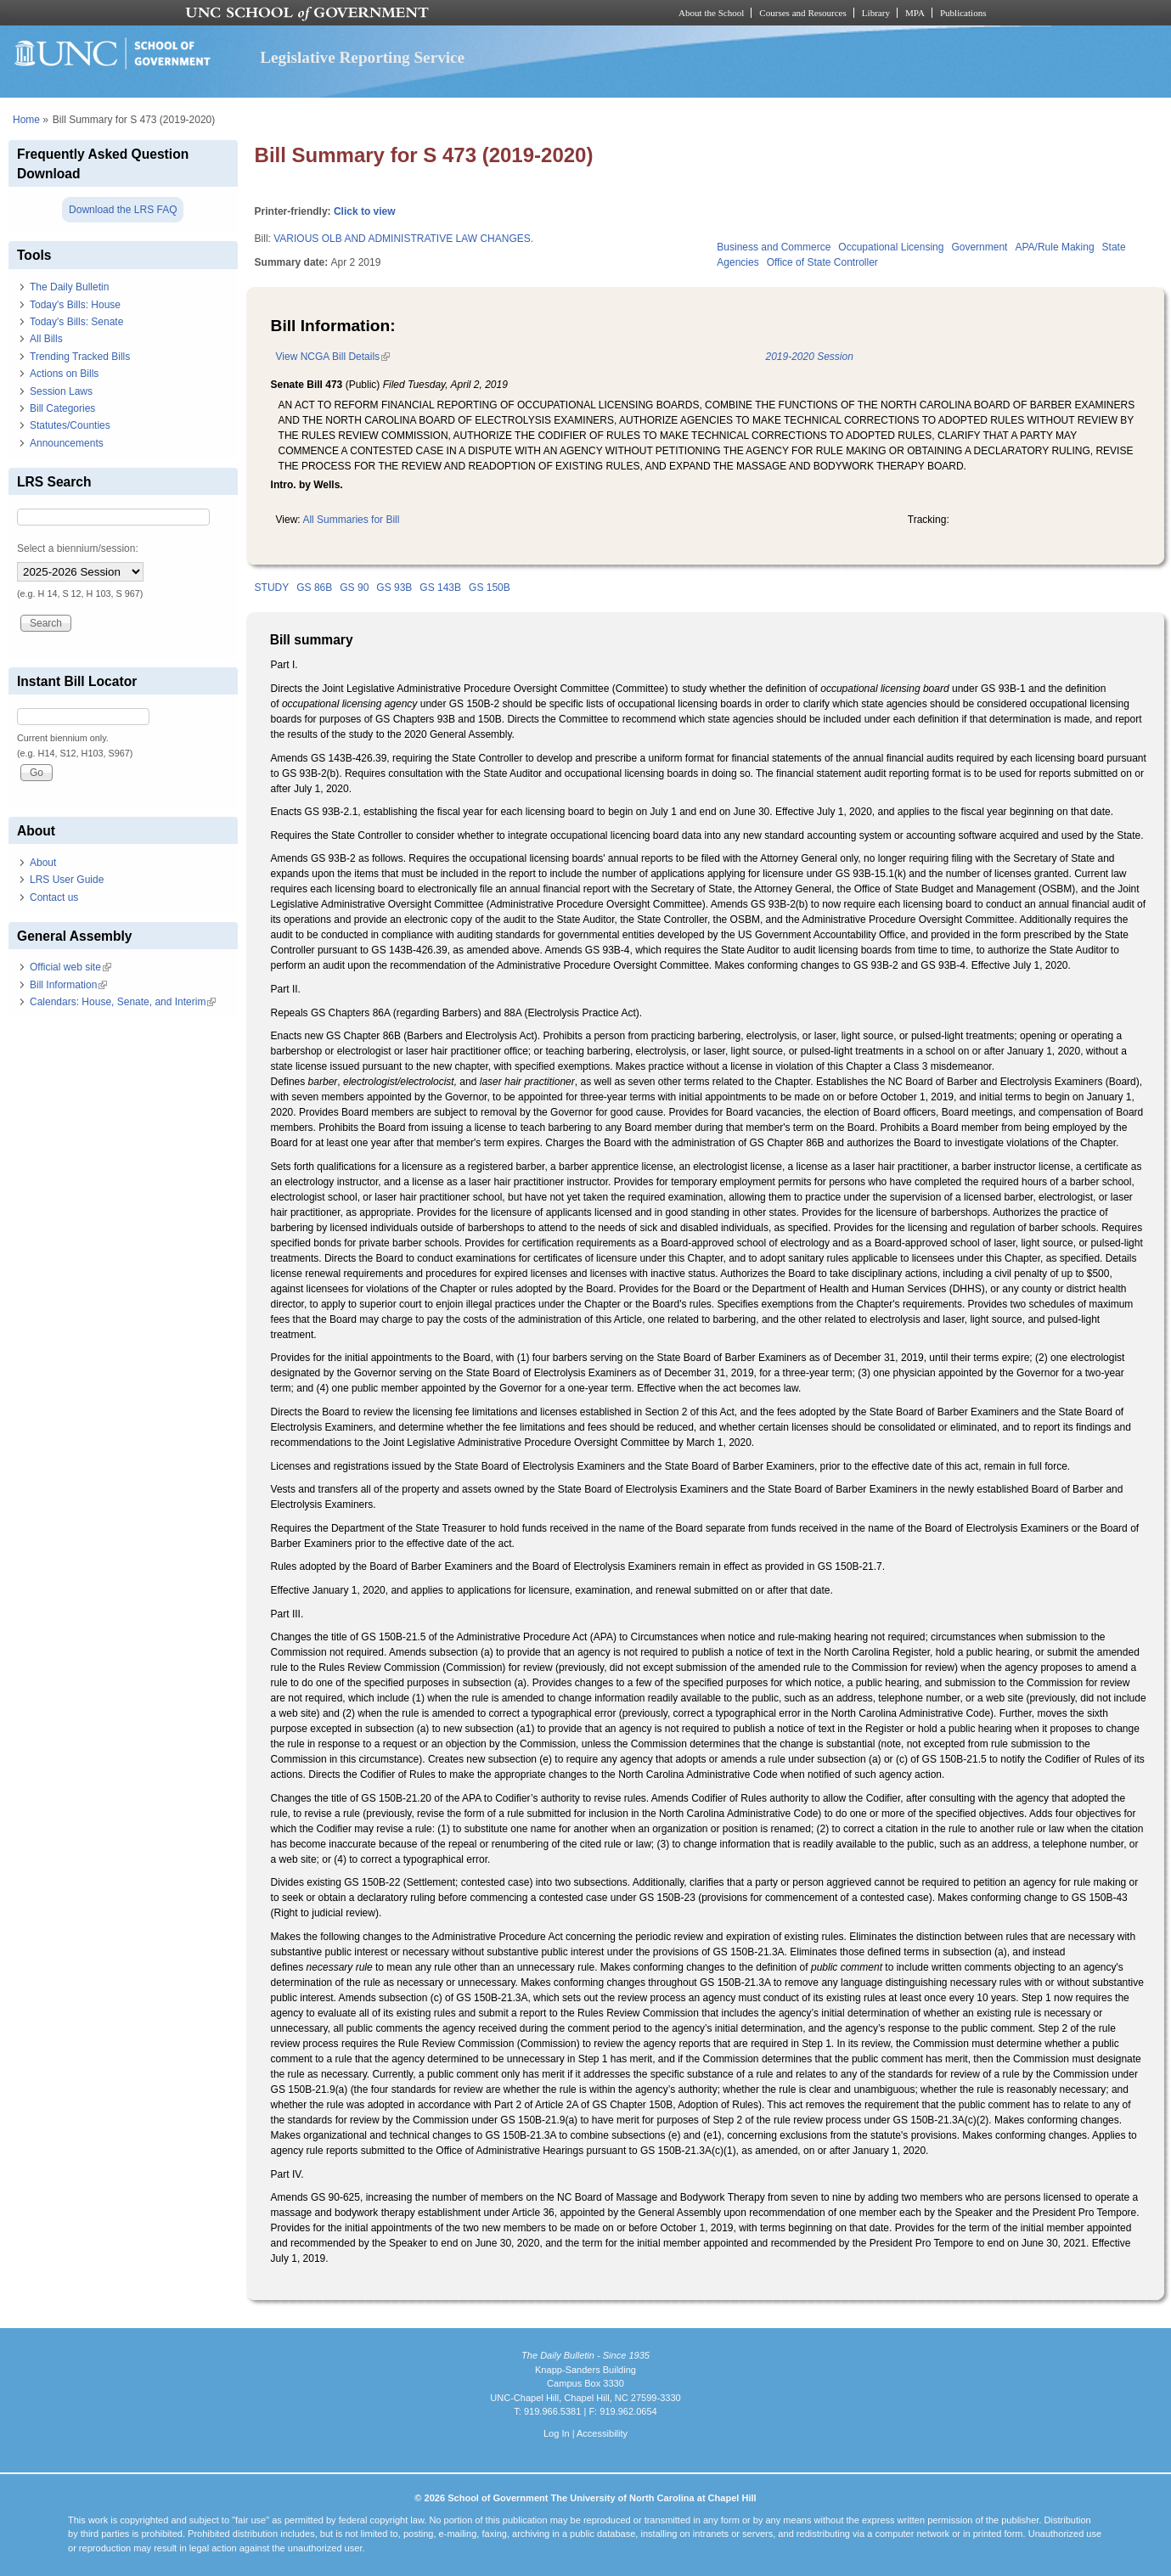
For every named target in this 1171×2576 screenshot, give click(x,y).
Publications (963, 13)
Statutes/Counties (70, 425)
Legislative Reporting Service (362, 57)
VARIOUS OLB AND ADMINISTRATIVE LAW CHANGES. (403, 239)
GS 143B (440, 587)
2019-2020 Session (809, 357)
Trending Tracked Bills (80, 357)
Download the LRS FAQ (123, 210)
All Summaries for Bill (350, 520)
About (43, 863)
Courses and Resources (802, 13)
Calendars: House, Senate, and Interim (123, 1002)
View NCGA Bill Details (333, 357)
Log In (556, 2433)
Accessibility (602, 2433)
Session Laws (61, 391)
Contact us (54, 897)
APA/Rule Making (1054, 247)
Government (979, 247)
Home (26, 120)
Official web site (70, 967)
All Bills (46, 339)
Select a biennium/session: (77, 548)
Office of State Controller (822, 262)
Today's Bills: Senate (76, 322)
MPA (915, 13)
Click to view (365, 211)
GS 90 (354, 587)
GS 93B (394, 587)
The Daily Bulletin (69, 287)
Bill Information (68, 985)
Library (876, 13)
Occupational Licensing (890, 247)
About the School (711, 13)
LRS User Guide (67, 880)
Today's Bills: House (75, 305)
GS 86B (314, 587)
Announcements (67, 443)
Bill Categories (62, 408)
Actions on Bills (64, 374)
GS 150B (489, 587)
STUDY (272, 587)
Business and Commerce (773, 247)
